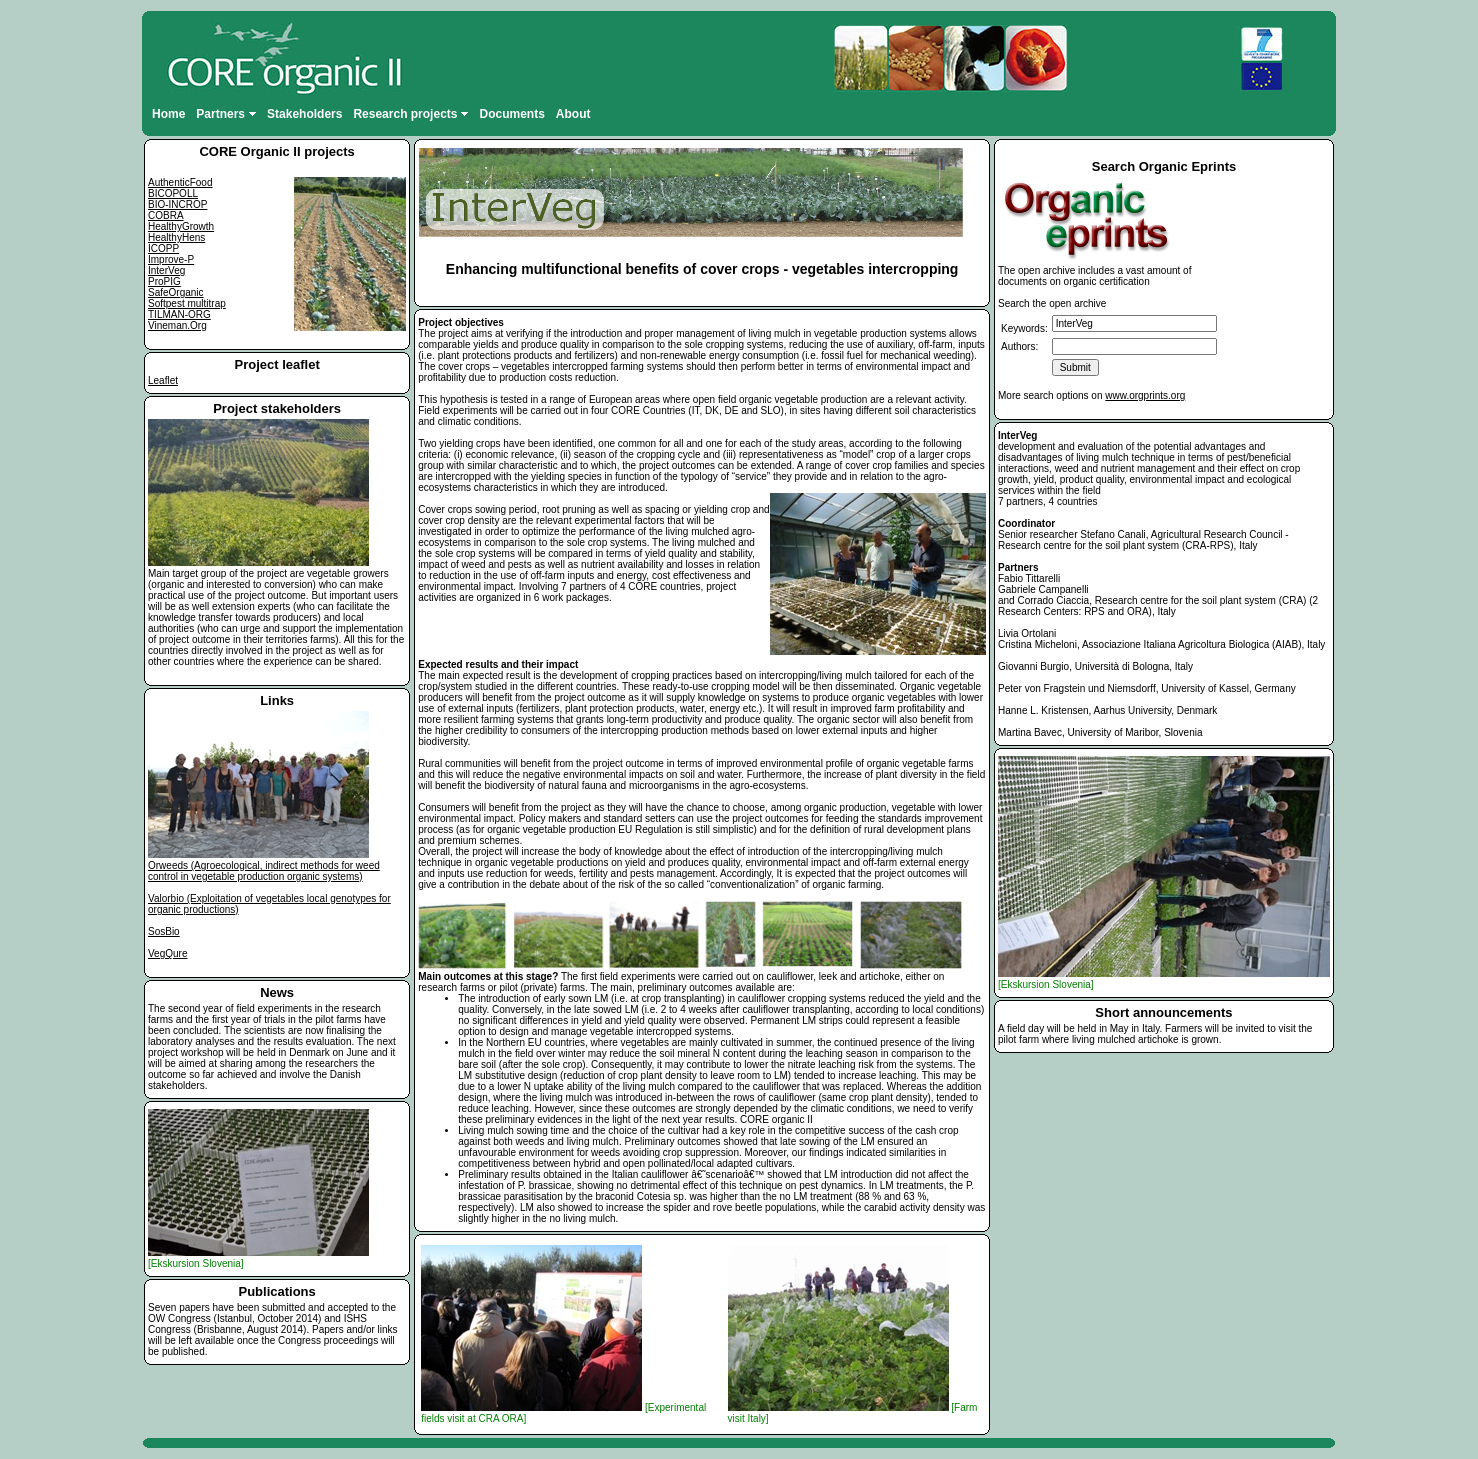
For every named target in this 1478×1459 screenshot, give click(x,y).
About (573, 114)
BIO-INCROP (177, 204)
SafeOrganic (176, 292)
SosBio (164, 931)
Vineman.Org (177, 325)
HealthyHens (176, 237)
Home (168, 114)
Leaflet (163, 380)
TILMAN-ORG (179, 314)
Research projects (410, 114)
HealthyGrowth (181, 226)
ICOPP (163, 248)
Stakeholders (304, 114)
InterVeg (166, 270)
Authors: (1019, 346)
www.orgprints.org (1145, 395)
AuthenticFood (180, 182)
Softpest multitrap (187, 303)
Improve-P (171, 259)
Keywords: (1024, 328)
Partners (226, 114)
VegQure (167, 953)
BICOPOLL (173, 193)
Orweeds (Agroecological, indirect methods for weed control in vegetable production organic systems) (264, 871)
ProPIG (164, 281)
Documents (511, 114)
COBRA (166, 215)
